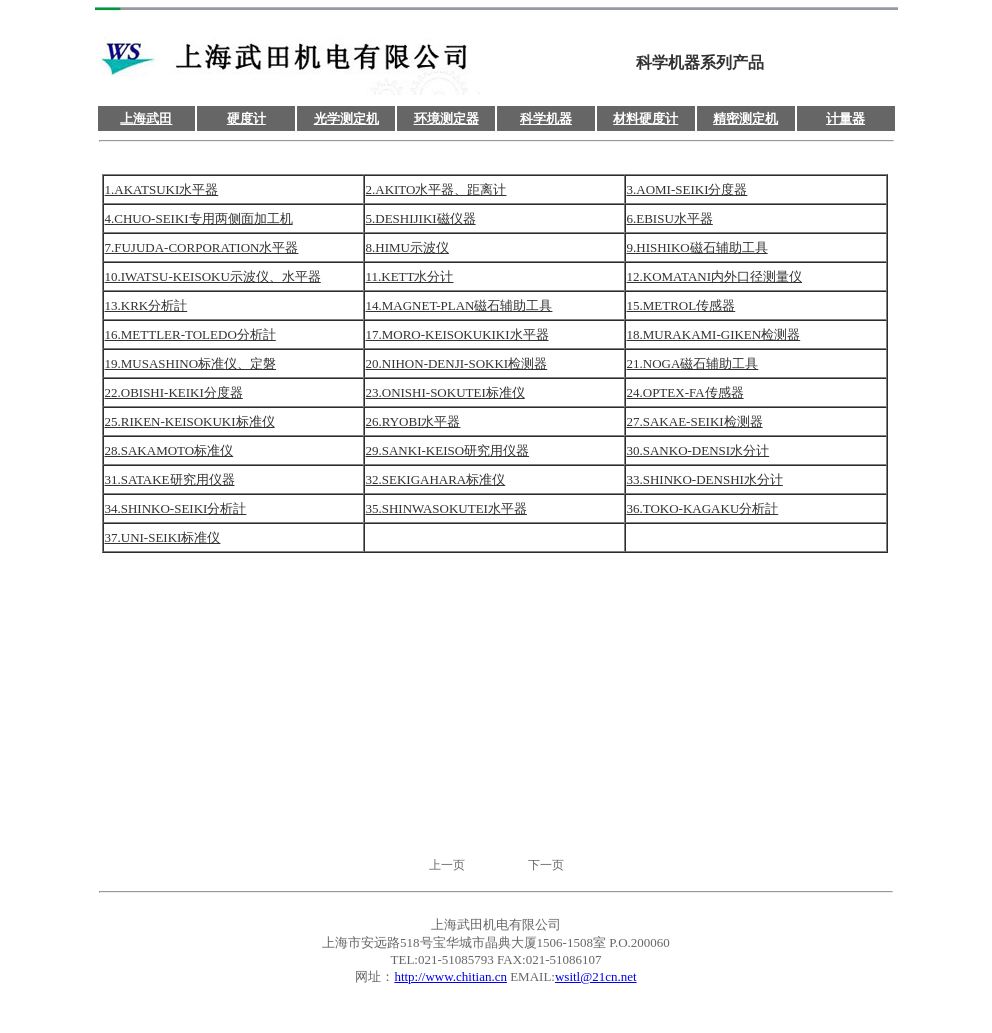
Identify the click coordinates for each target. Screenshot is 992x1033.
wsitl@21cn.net (596, 976)
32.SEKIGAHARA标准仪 (436, 479)
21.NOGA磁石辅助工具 (693, 363)
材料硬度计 (645, 118)
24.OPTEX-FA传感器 (685, 392)
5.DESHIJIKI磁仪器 (421, 218)
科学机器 (546, 118)
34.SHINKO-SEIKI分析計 (176, 508)
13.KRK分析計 (146, 305)
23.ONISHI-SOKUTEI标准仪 (445, 392)
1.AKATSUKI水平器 (162, 189)
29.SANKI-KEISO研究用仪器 (448, 450)
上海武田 (146, 118)
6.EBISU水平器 (670, 218)
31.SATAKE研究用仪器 (170, 479)
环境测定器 (446, 118)
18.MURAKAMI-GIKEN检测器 (714, 334)
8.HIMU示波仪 (407, 247)
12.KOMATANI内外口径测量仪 (715, 276)
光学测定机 (346, 118)
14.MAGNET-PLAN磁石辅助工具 (459, 305)
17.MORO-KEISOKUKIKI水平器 (457, 334)
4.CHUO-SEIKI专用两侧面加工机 (199, 218)
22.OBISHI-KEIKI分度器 (174, 392)
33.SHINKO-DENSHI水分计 (705, 479)
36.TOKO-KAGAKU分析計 (703, 508)
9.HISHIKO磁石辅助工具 (697, 247)
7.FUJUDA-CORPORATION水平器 (202, 247)
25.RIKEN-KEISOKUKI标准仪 (190, 421)
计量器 (845, 118)
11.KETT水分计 (410, 276)
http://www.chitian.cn (450, 976)
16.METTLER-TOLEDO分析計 (190, 334)
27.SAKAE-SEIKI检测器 (695, 421)
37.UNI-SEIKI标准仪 (163, 537)
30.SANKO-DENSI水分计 (698, 450)
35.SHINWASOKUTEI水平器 (446, 508)
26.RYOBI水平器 (413, 421)
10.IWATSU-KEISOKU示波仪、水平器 (213, 276)
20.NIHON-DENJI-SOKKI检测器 (457, 363)
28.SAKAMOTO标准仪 (169, 450)
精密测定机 (745, 118)
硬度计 (246, 118)
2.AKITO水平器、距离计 (436, 189)
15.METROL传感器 (681, 305)
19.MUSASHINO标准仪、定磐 (191, 363)
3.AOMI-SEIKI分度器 (687, 189)
